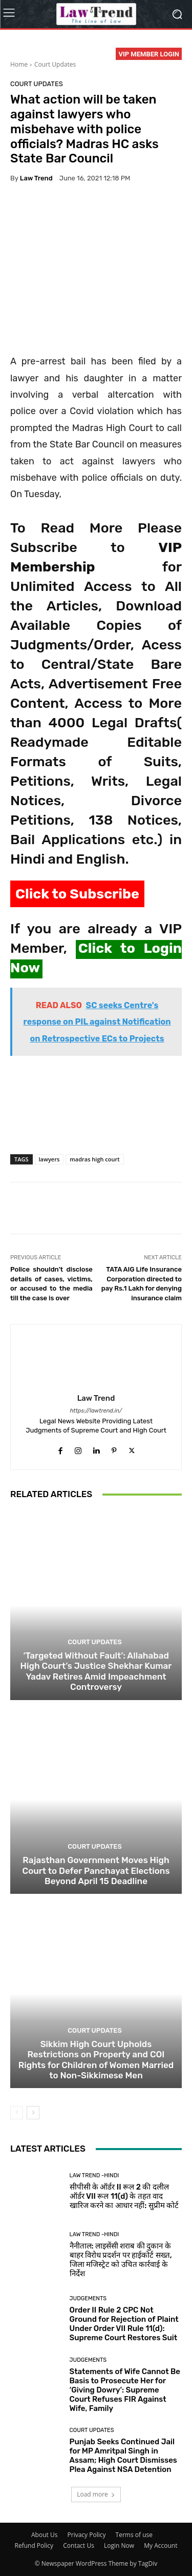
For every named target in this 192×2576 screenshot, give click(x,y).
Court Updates (55, 64)
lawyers (49, 1159)
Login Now (119, 2545)
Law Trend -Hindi (94, 2175)
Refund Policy (34, 2545)
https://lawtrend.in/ (96, 1411)
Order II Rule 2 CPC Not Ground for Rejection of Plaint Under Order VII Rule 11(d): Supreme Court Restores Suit (124, 2323)
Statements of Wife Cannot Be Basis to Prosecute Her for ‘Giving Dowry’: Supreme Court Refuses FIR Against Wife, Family (125, 2390)
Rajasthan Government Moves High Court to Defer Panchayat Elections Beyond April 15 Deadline (96, 1870)
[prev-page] (16, 2112)
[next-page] (33, 2112)
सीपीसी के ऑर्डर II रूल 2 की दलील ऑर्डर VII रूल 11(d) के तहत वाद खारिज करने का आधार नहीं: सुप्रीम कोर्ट (124, 2196)
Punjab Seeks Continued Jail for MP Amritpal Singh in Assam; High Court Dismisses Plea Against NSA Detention (123, 2456)
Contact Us (78, 2545)
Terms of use (134, 2534)
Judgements (88, 2298)
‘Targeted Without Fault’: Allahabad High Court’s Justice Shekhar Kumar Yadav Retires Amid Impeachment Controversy (96, 1671)
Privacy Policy (87, 2534)
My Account (160, 2545)
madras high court (94, 1159)
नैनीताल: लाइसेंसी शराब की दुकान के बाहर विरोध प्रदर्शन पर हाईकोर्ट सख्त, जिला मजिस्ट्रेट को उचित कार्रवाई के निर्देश (121, 2260)
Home (19, 64)
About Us (44, 2534)
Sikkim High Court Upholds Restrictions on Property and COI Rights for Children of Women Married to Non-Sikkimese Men (96, 2059)
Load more (96, 2494)
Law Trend (36, 178)
